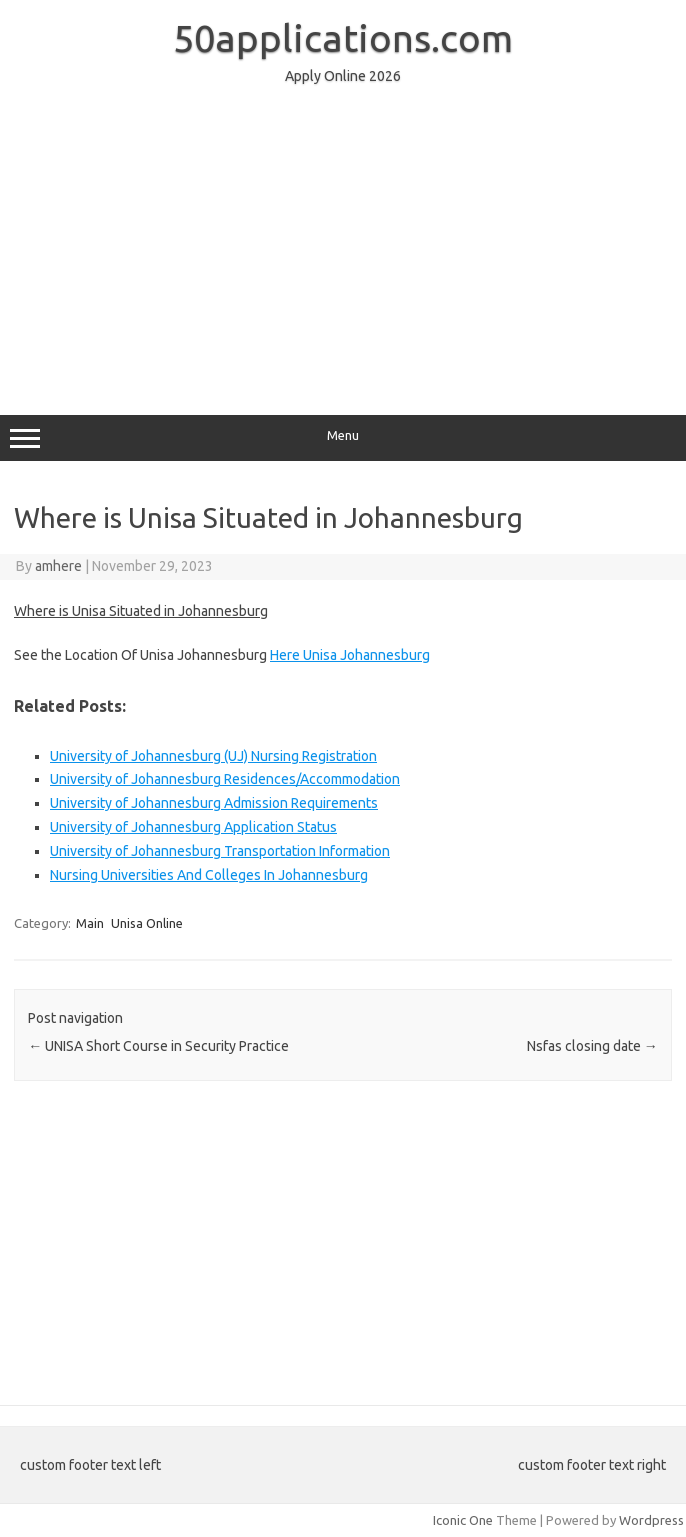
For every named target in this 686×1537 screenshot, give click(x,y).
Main (90, 923)
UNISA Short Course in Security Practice (158, 1046)
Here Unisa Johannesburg (350, 655)
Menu (343, 438)
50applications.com (343, 38)
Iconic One (463, 1520)
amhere (58, 566)
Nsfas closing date (592, 1046)
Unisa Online (147, 923)
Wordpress (651, 1520)
